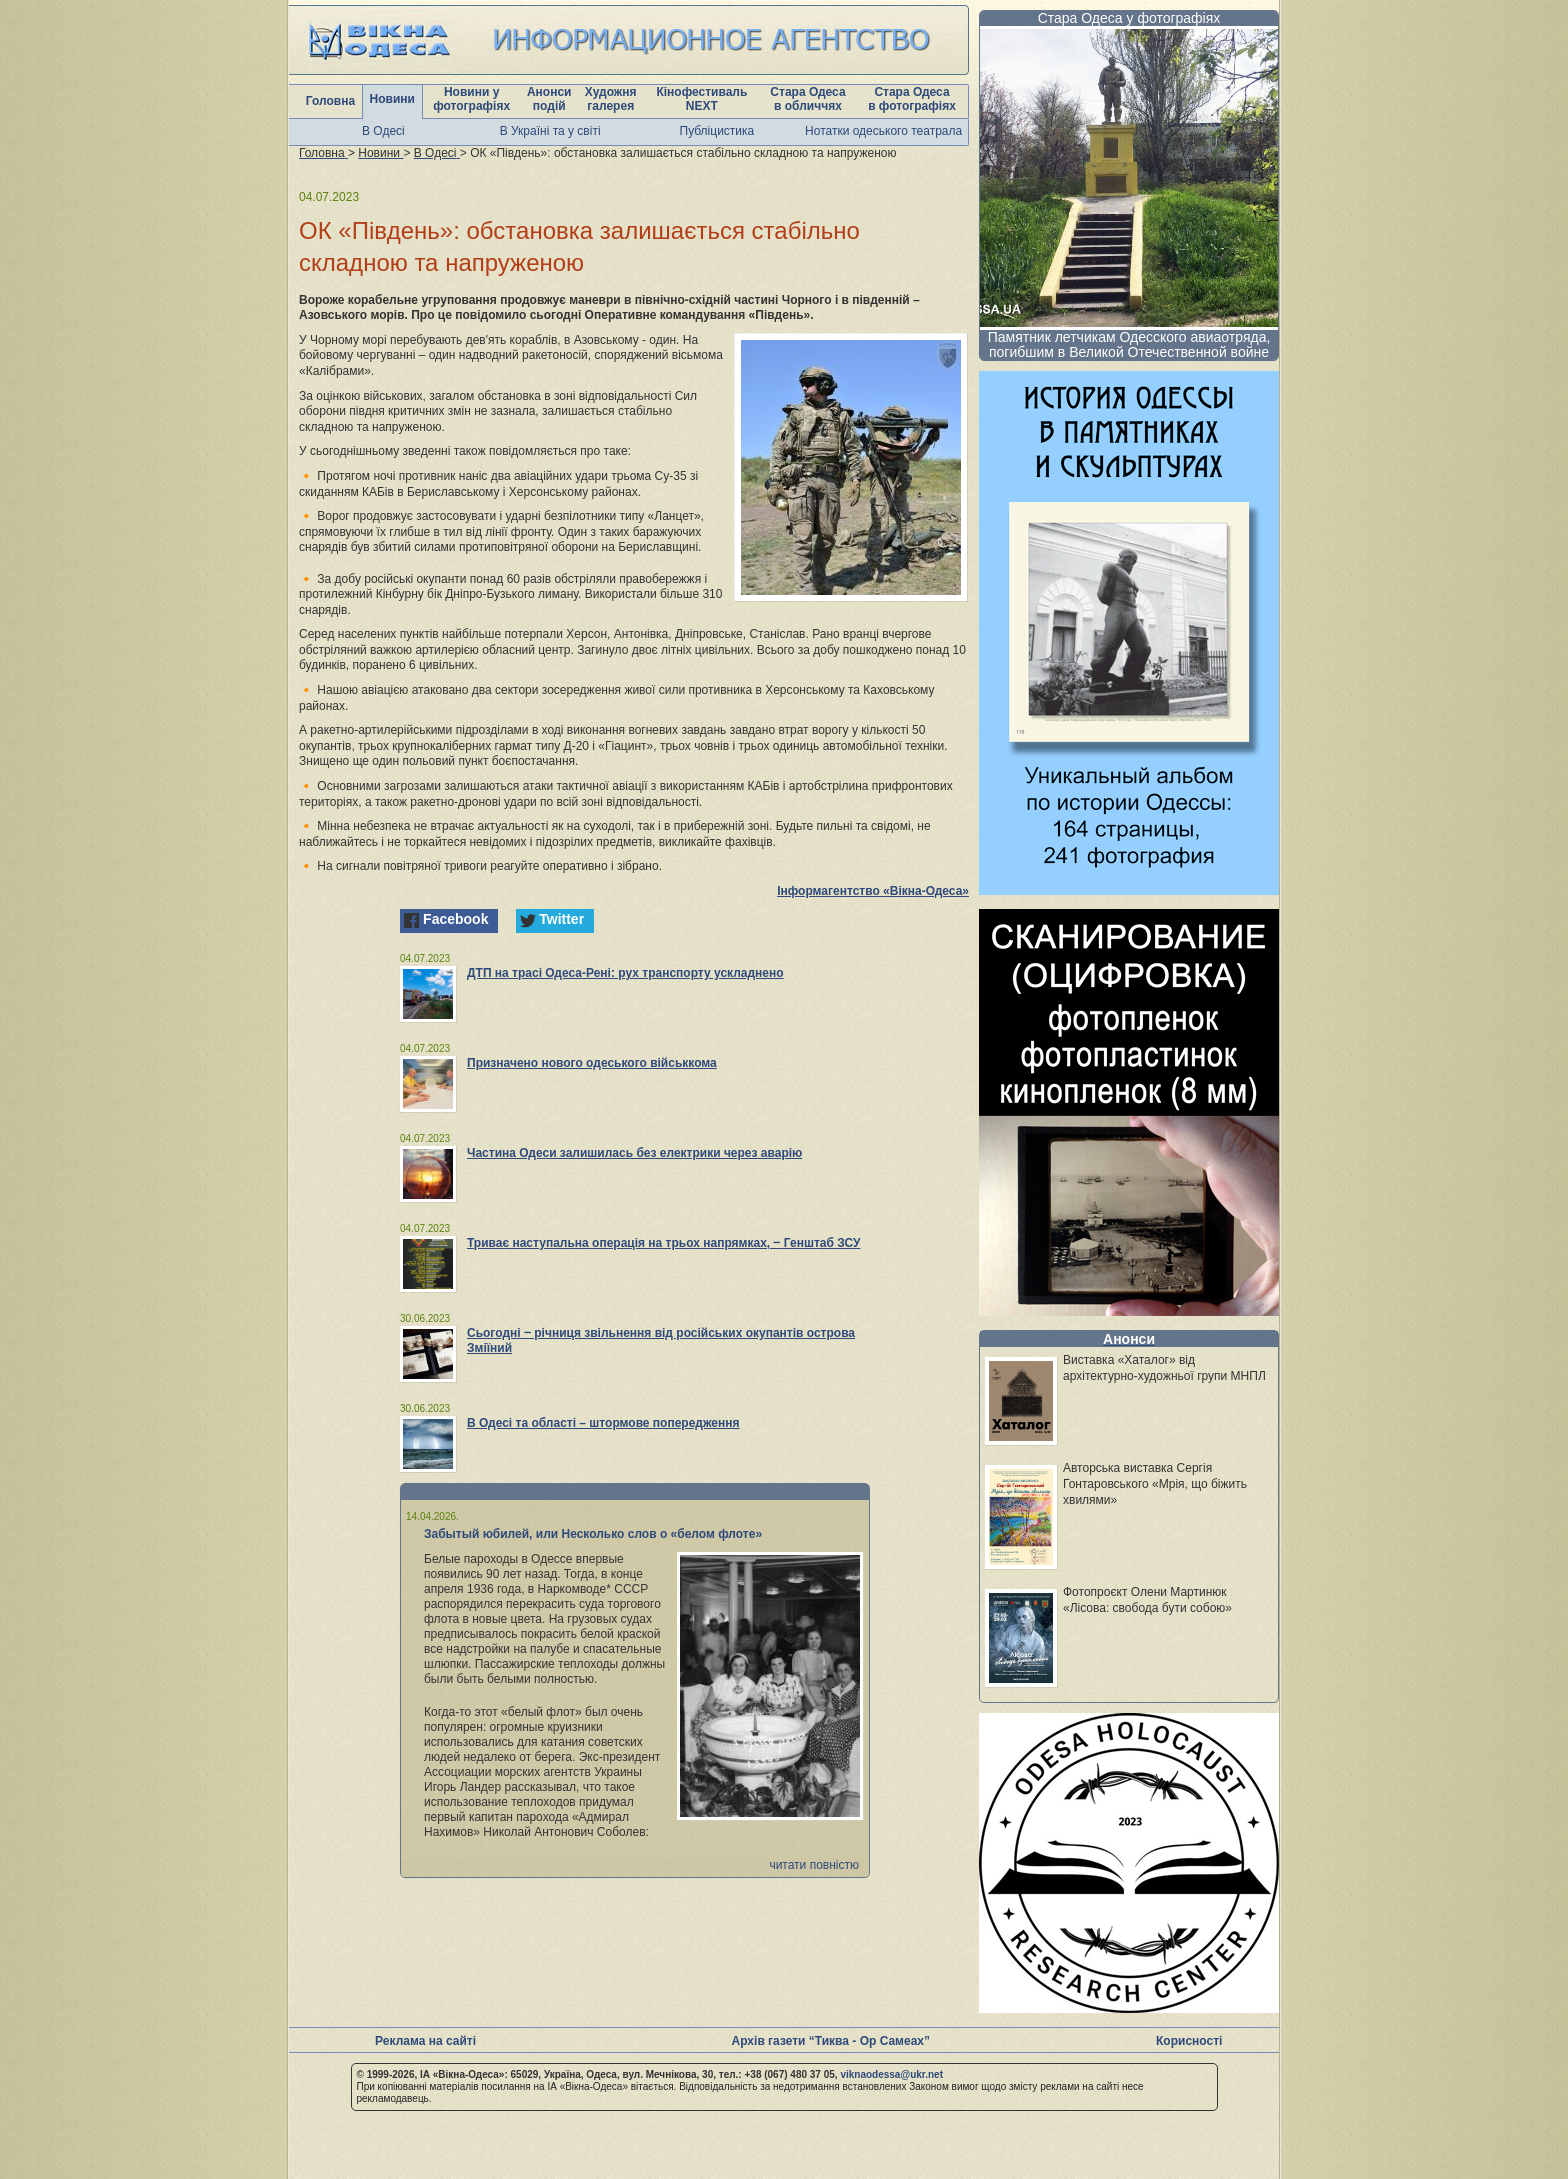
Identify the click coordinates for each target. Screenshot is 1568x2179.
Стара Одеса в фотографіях (912, 99)
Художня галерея (611, 99)
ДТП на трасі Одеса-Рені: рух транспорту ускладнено (625, 973)
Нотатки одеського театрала (883, 131)
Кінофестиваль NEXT (701, 99)
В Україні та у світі (550, 131)
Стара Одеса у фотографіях (1129, 18)
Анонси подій (549, 99)
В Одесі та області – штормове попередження (603, 1423)
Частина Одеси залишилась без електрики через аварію (634, 1153)
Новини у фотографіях (471, 99)
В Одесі (383, 131)
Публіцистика (717, 131)
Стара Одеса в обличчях (807, 99)
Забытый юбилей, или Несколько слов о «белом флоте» (593, 1534)
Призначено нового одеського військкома (592, 1063)
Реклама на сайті (425, 2041)
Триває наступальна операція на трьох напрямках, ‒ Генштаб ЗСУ (663, 1243)
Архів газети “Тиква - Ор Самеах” (831, 2041)
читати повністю (814, 1865)
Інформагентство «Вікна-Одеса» (873, 891)
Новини (392, 99)
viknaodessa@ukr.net (891, 2074)
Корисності (1189, 2041)
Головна (330, 101)
